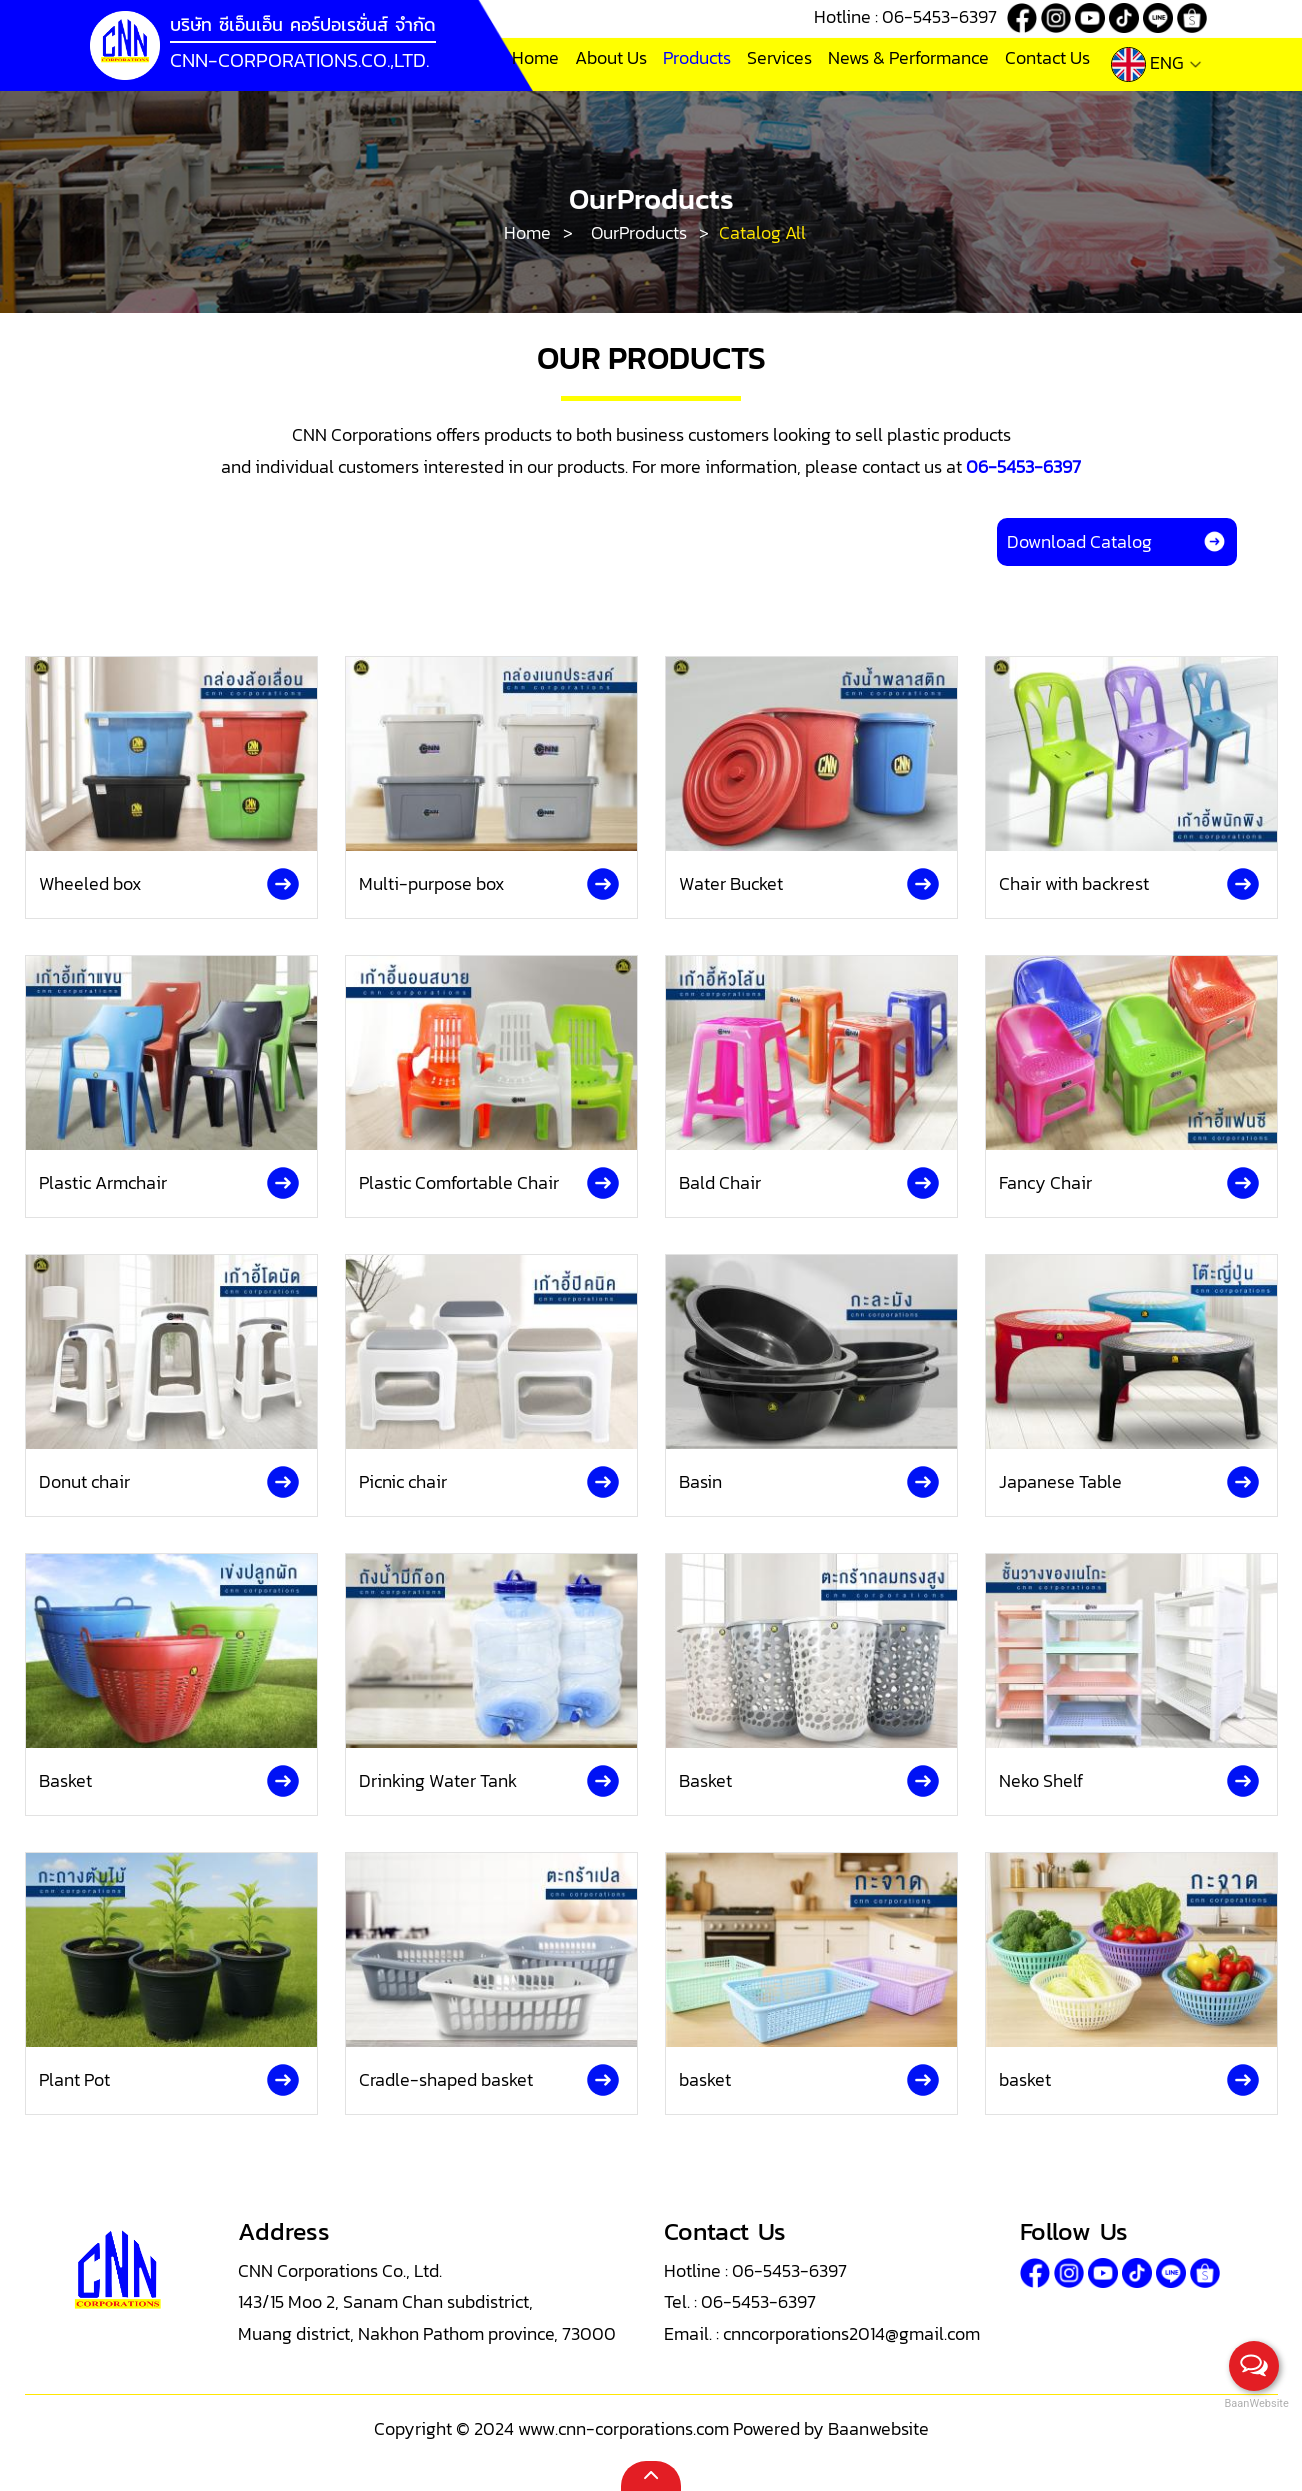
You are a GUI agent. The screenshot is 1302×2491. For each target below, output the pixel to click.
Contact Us (1047, 57)
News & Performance (908, 57)
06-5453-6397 (939, 16)
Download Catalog (1117, 541)
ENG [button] (1157, 64)
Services (779, 57)
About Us (611, 57)
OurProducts (639, 232)
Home (535, 57)
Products (697, 57)
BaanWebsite (1255, 2403)
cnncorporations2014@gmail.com (851, 2333)
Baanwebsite (878, 2428)
